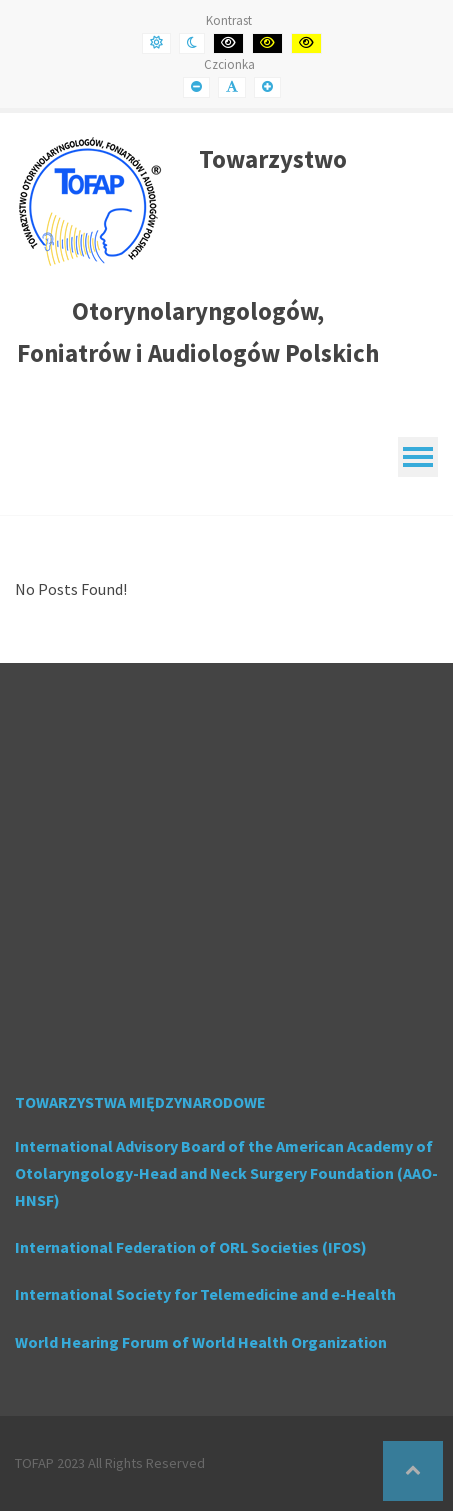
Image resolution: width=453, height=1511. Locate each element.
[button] (413, 1471)
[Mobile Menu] (418, 457)
